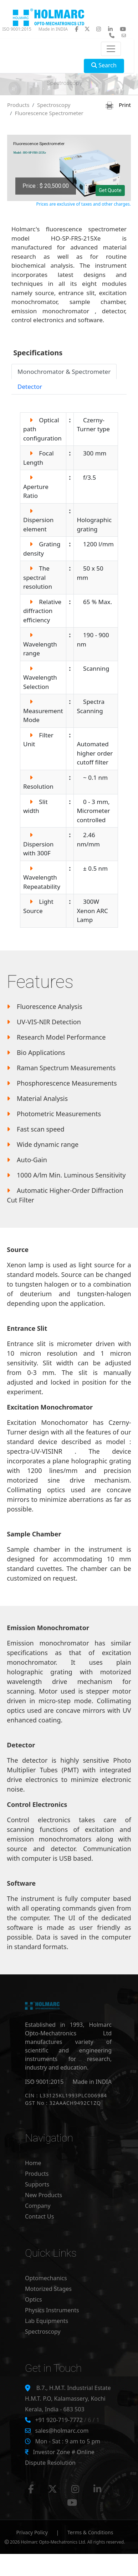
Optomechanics (46, 2278)
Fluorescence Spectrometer (49, 113)
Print (118, 104)
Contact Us (39, 2216)
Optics (33, 2299)
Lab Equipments (46, 2321)
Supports (37, 2184)
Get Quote (110, 190)
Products (18, 104)
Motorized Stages (48, 2289)
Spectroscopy (54, 104)
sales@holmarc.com (61, 2431)
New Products (43, 2195)
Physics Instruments (52, 2310)
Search (104, 65)
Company (38, 2206)
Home (33, 2163)
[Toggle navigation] (111, 49)
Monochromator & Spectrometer (64, 371)
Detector (29, 386)
